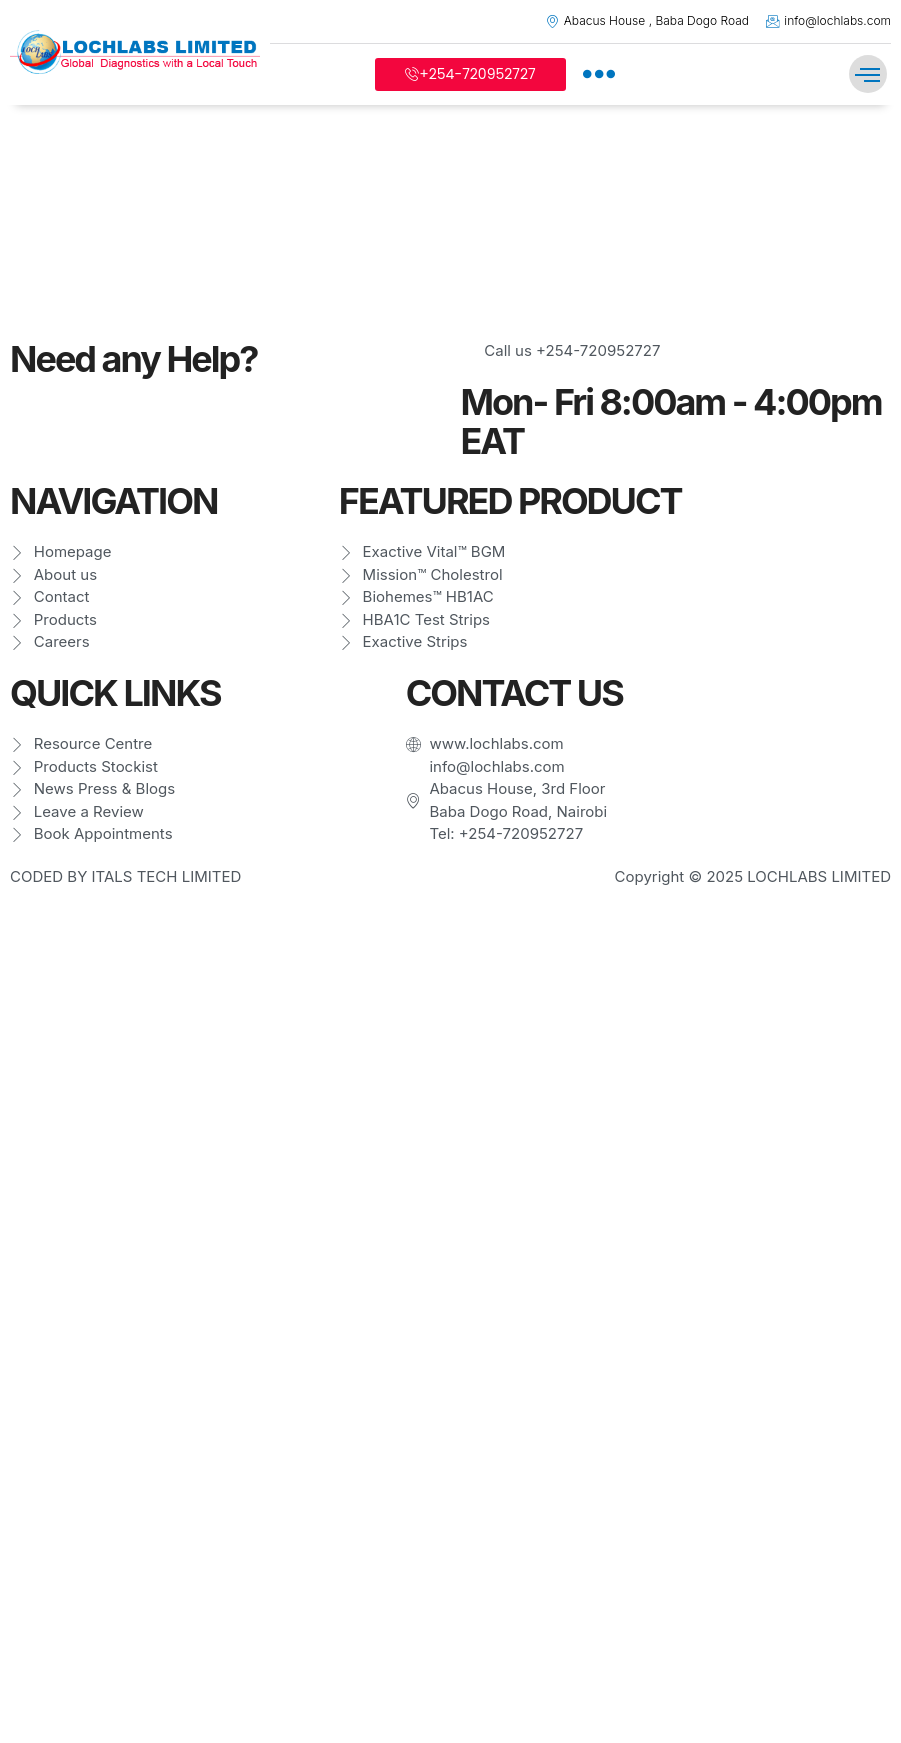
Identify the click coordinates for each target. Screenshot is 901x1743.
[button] (868, 74)
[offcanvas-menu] (599, 74)
